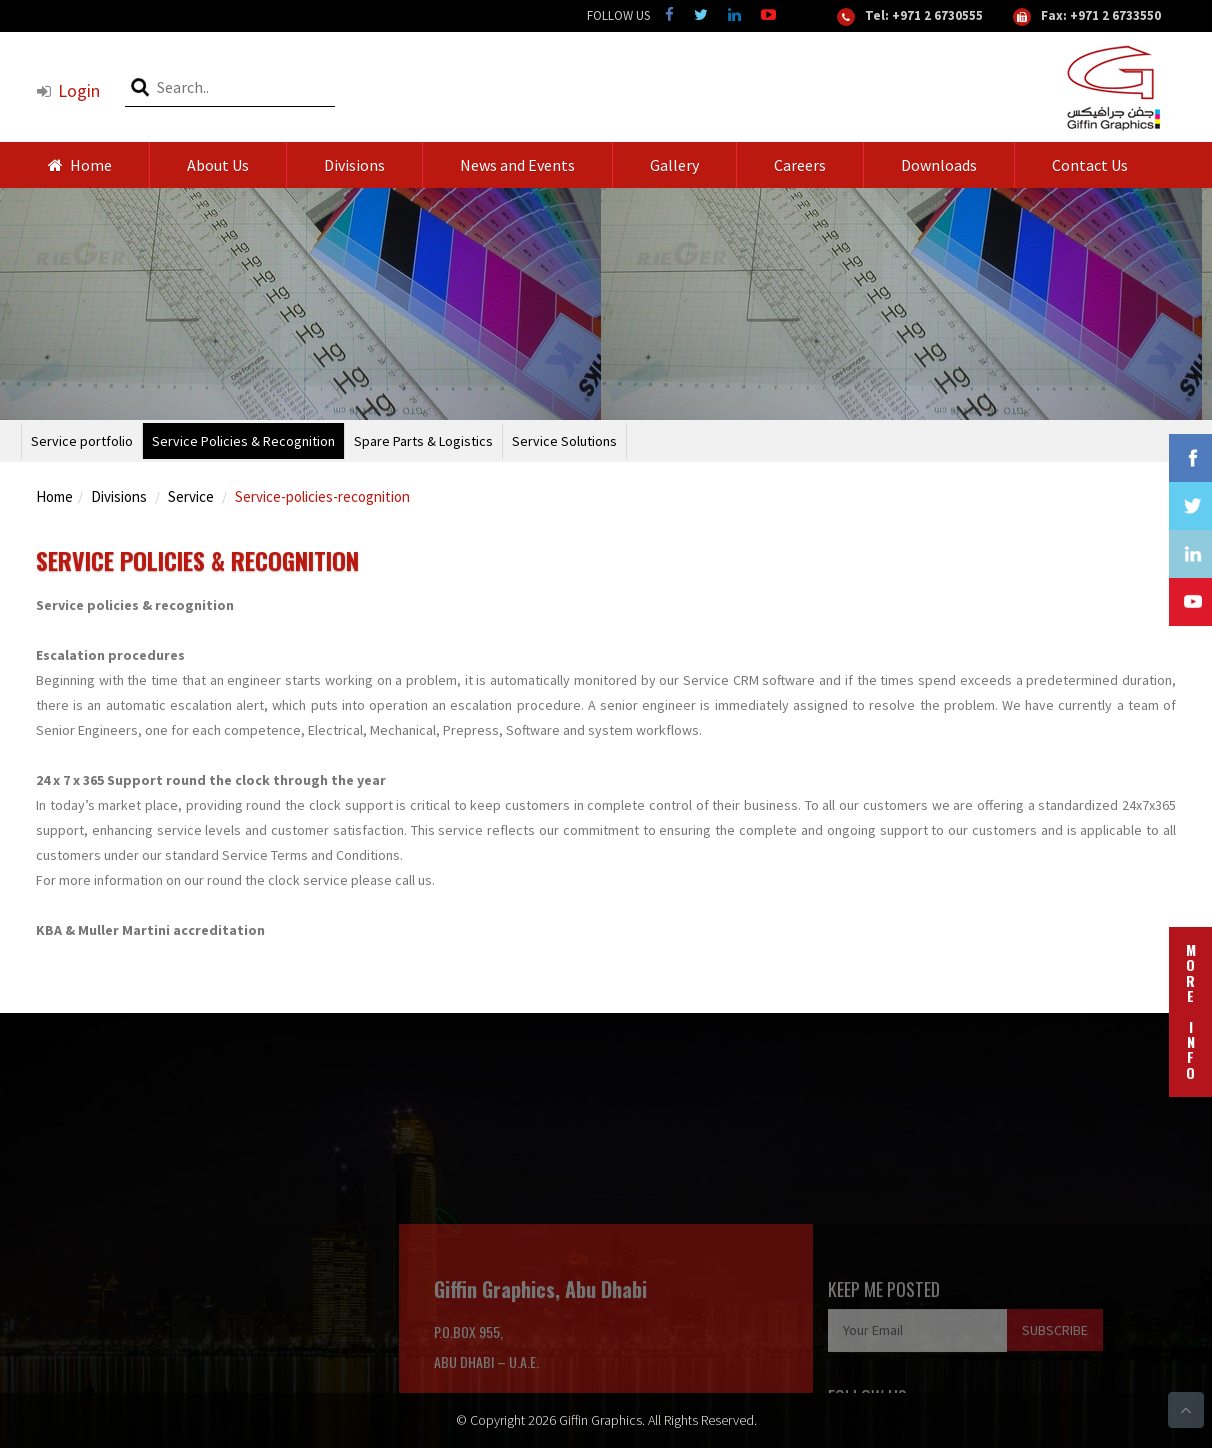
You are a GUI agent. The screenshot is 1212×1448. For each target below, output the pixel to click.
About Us (218, 165)
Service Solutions (564, 441)
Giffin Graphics (600, 1420)
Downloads (939, 165)
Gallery (674, 165)
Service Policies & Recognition (243, 441)
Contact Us (1090, 165)
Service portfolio (82, 441)
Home (80, 165)
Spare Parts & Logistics (423, 441)
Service (191, 496)
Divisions (354, 165)
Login (68, 90)
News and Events (517, 165)
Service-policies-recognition (322, 496)
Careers (800, 165)
